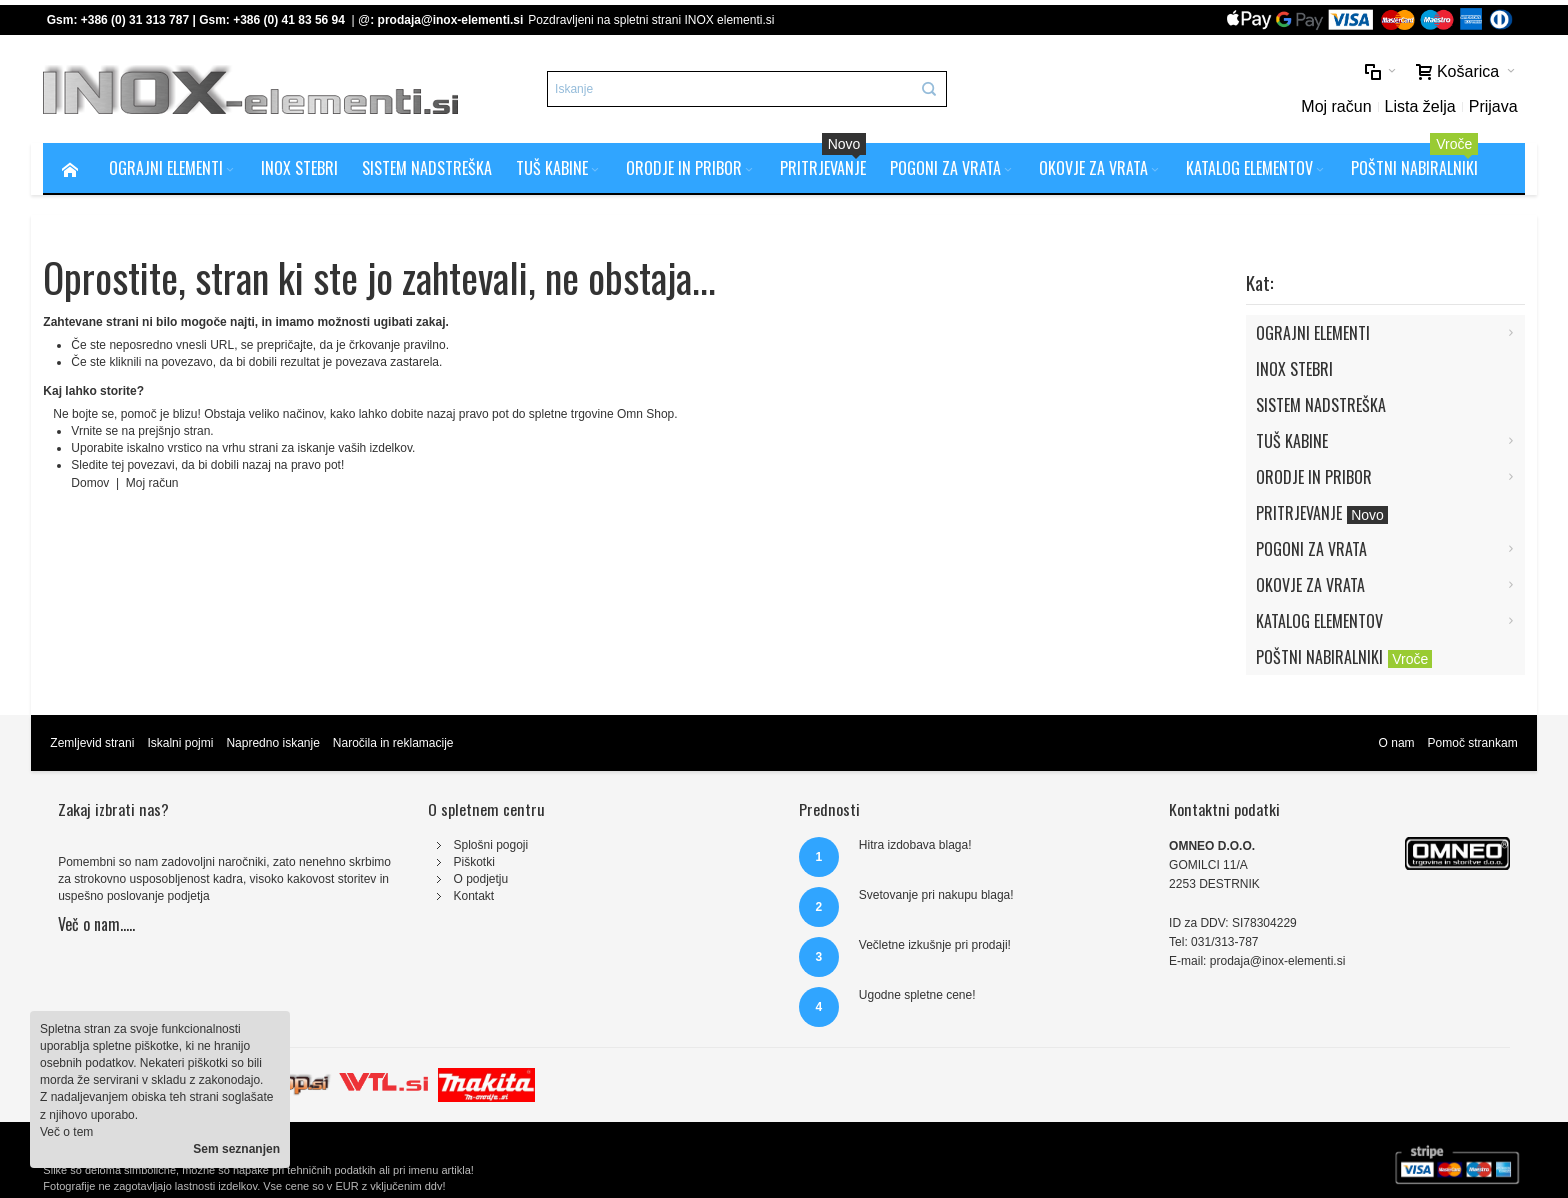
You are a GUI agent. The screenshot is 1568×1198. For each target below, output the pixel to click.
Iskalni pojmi (180, 743)
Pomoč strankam (1473, 743)
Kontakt (473, 896)
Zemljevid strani (92, 743)
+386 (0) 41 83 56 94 (289, 20)
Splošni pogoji (490, 845)
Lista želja (1420, 106)
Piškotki (473, 862)
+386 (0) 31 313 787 (135, 20)
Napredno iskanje (272, 743)
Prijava (1493, 106)
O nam (1397, 743)
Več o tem (66, 1132)
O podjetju (480, 879)
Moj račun (1336, 106)
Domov (91, 483)
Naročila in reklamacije (393, 743)
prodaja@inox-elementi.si (451, 20)
